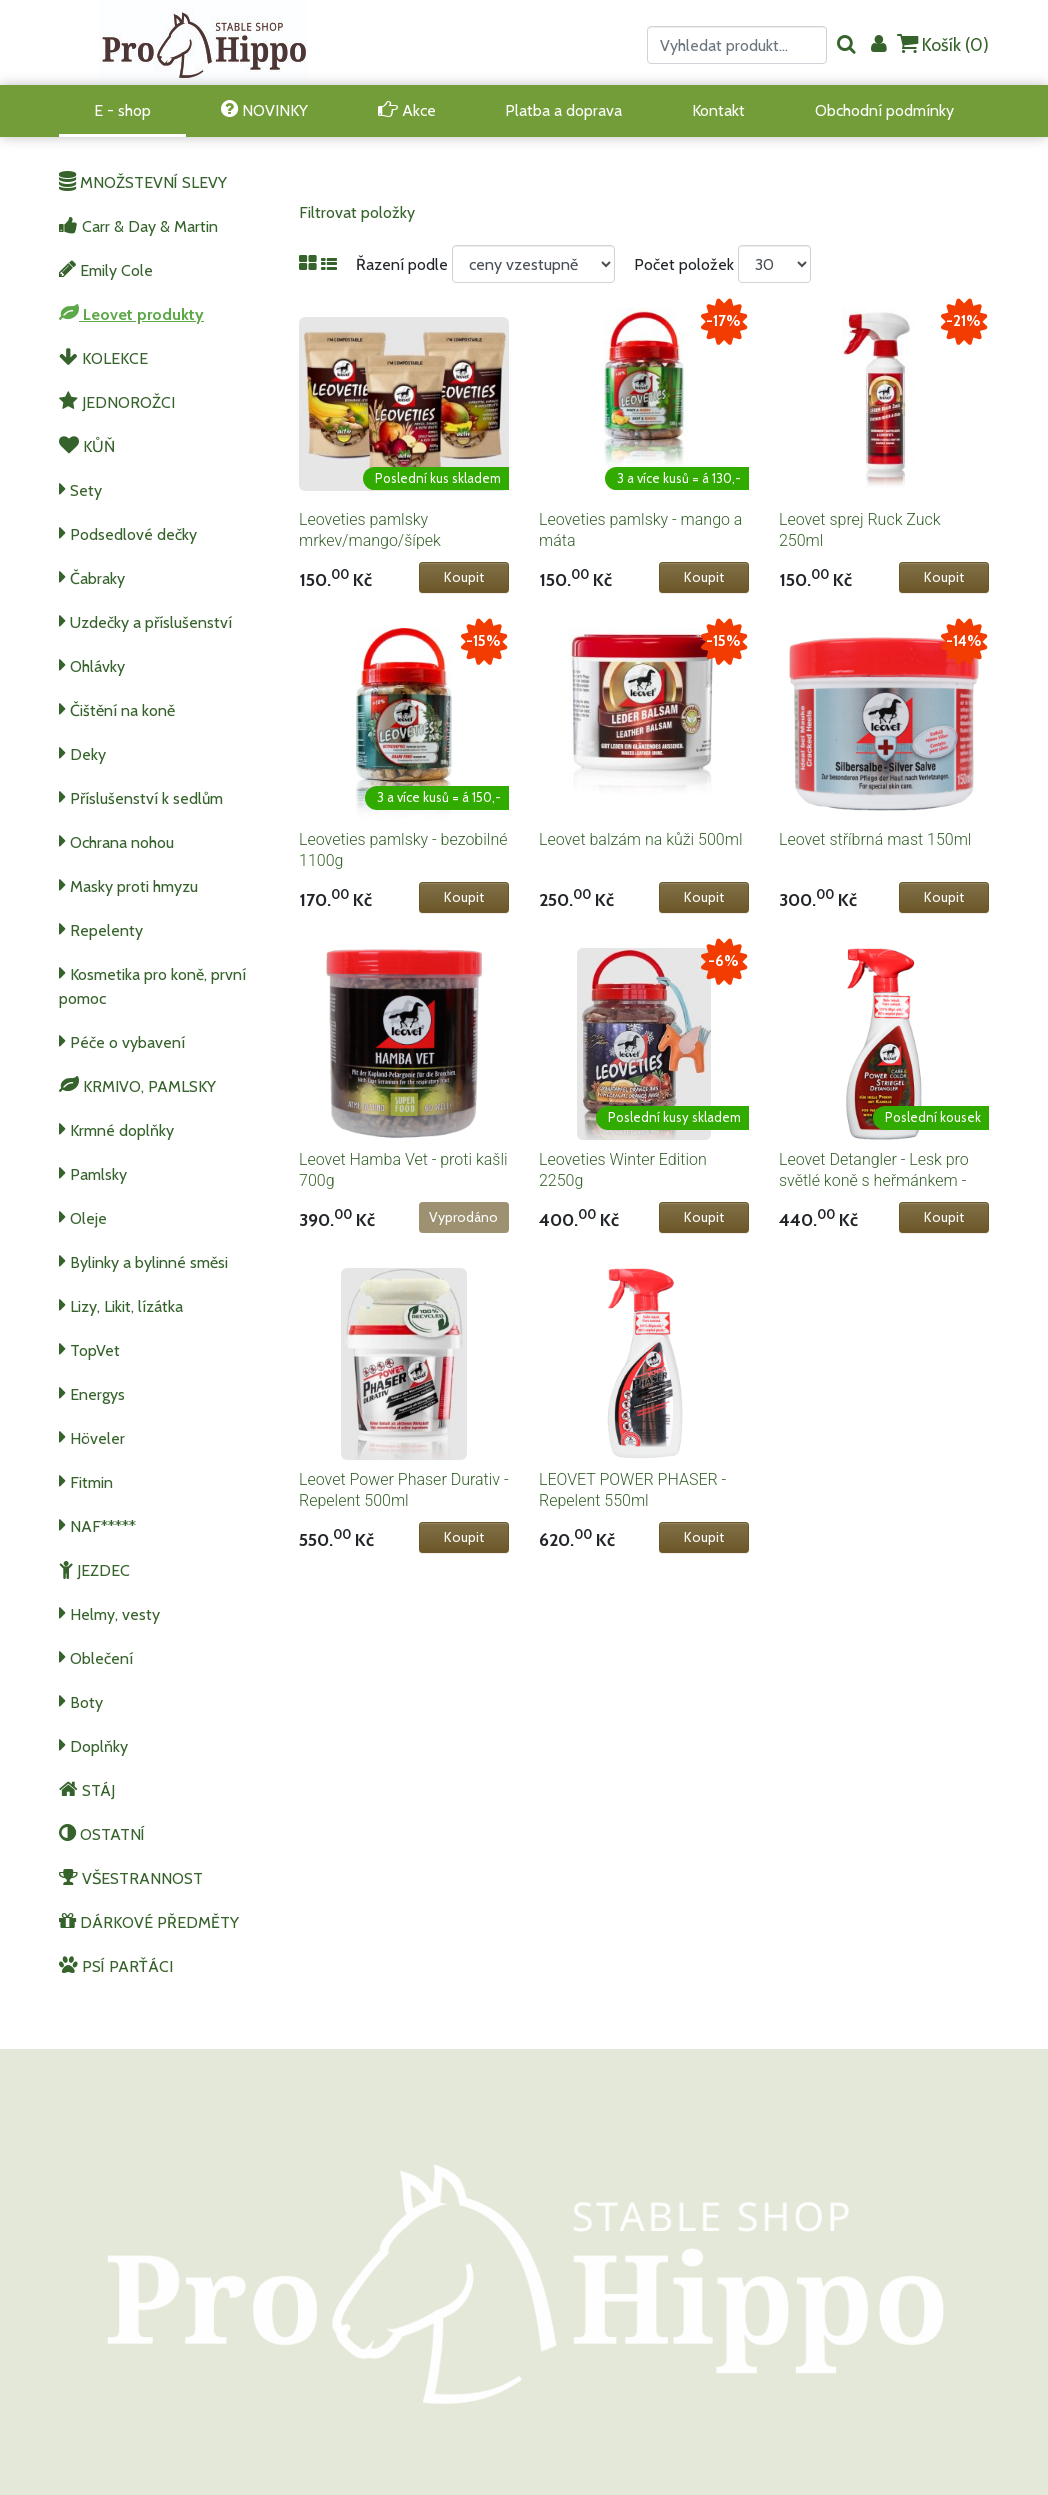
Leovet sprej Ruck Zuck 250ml (860, 530)
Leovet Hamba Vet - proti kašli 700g (403, 1170)
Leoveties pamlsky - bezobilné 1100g (403, 850)
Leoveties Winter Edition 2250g (623, 1170)
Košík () (943, 44)
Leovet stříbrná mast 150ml (875, 839)
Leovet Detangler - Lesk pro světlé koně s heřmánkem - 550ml (874, 1180)
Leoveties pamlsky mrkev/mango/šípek (370, 530)
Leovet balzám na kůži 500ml (641, 839)
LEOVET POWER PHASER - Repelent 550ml (632, 1490)
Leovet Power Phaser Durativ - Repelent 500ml (404, 1490)
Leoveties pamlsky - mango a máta (640, 530)
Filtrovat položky (357, 212)
